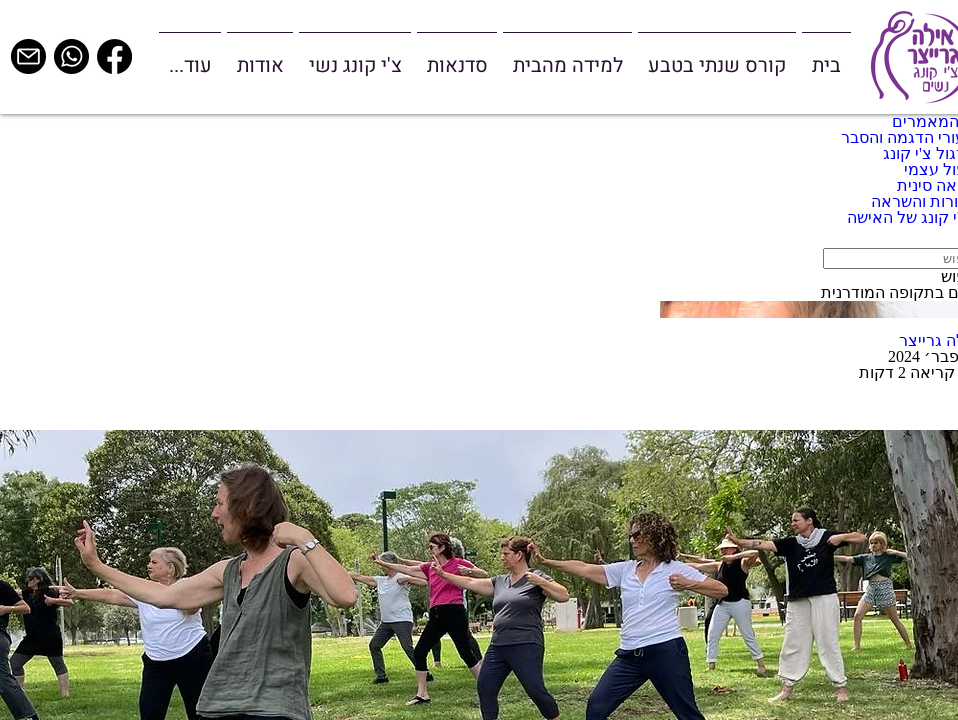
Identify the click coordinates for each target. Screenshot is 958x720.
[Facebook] (114, 56)
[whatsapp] (71, 56)
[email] (28, 56)
